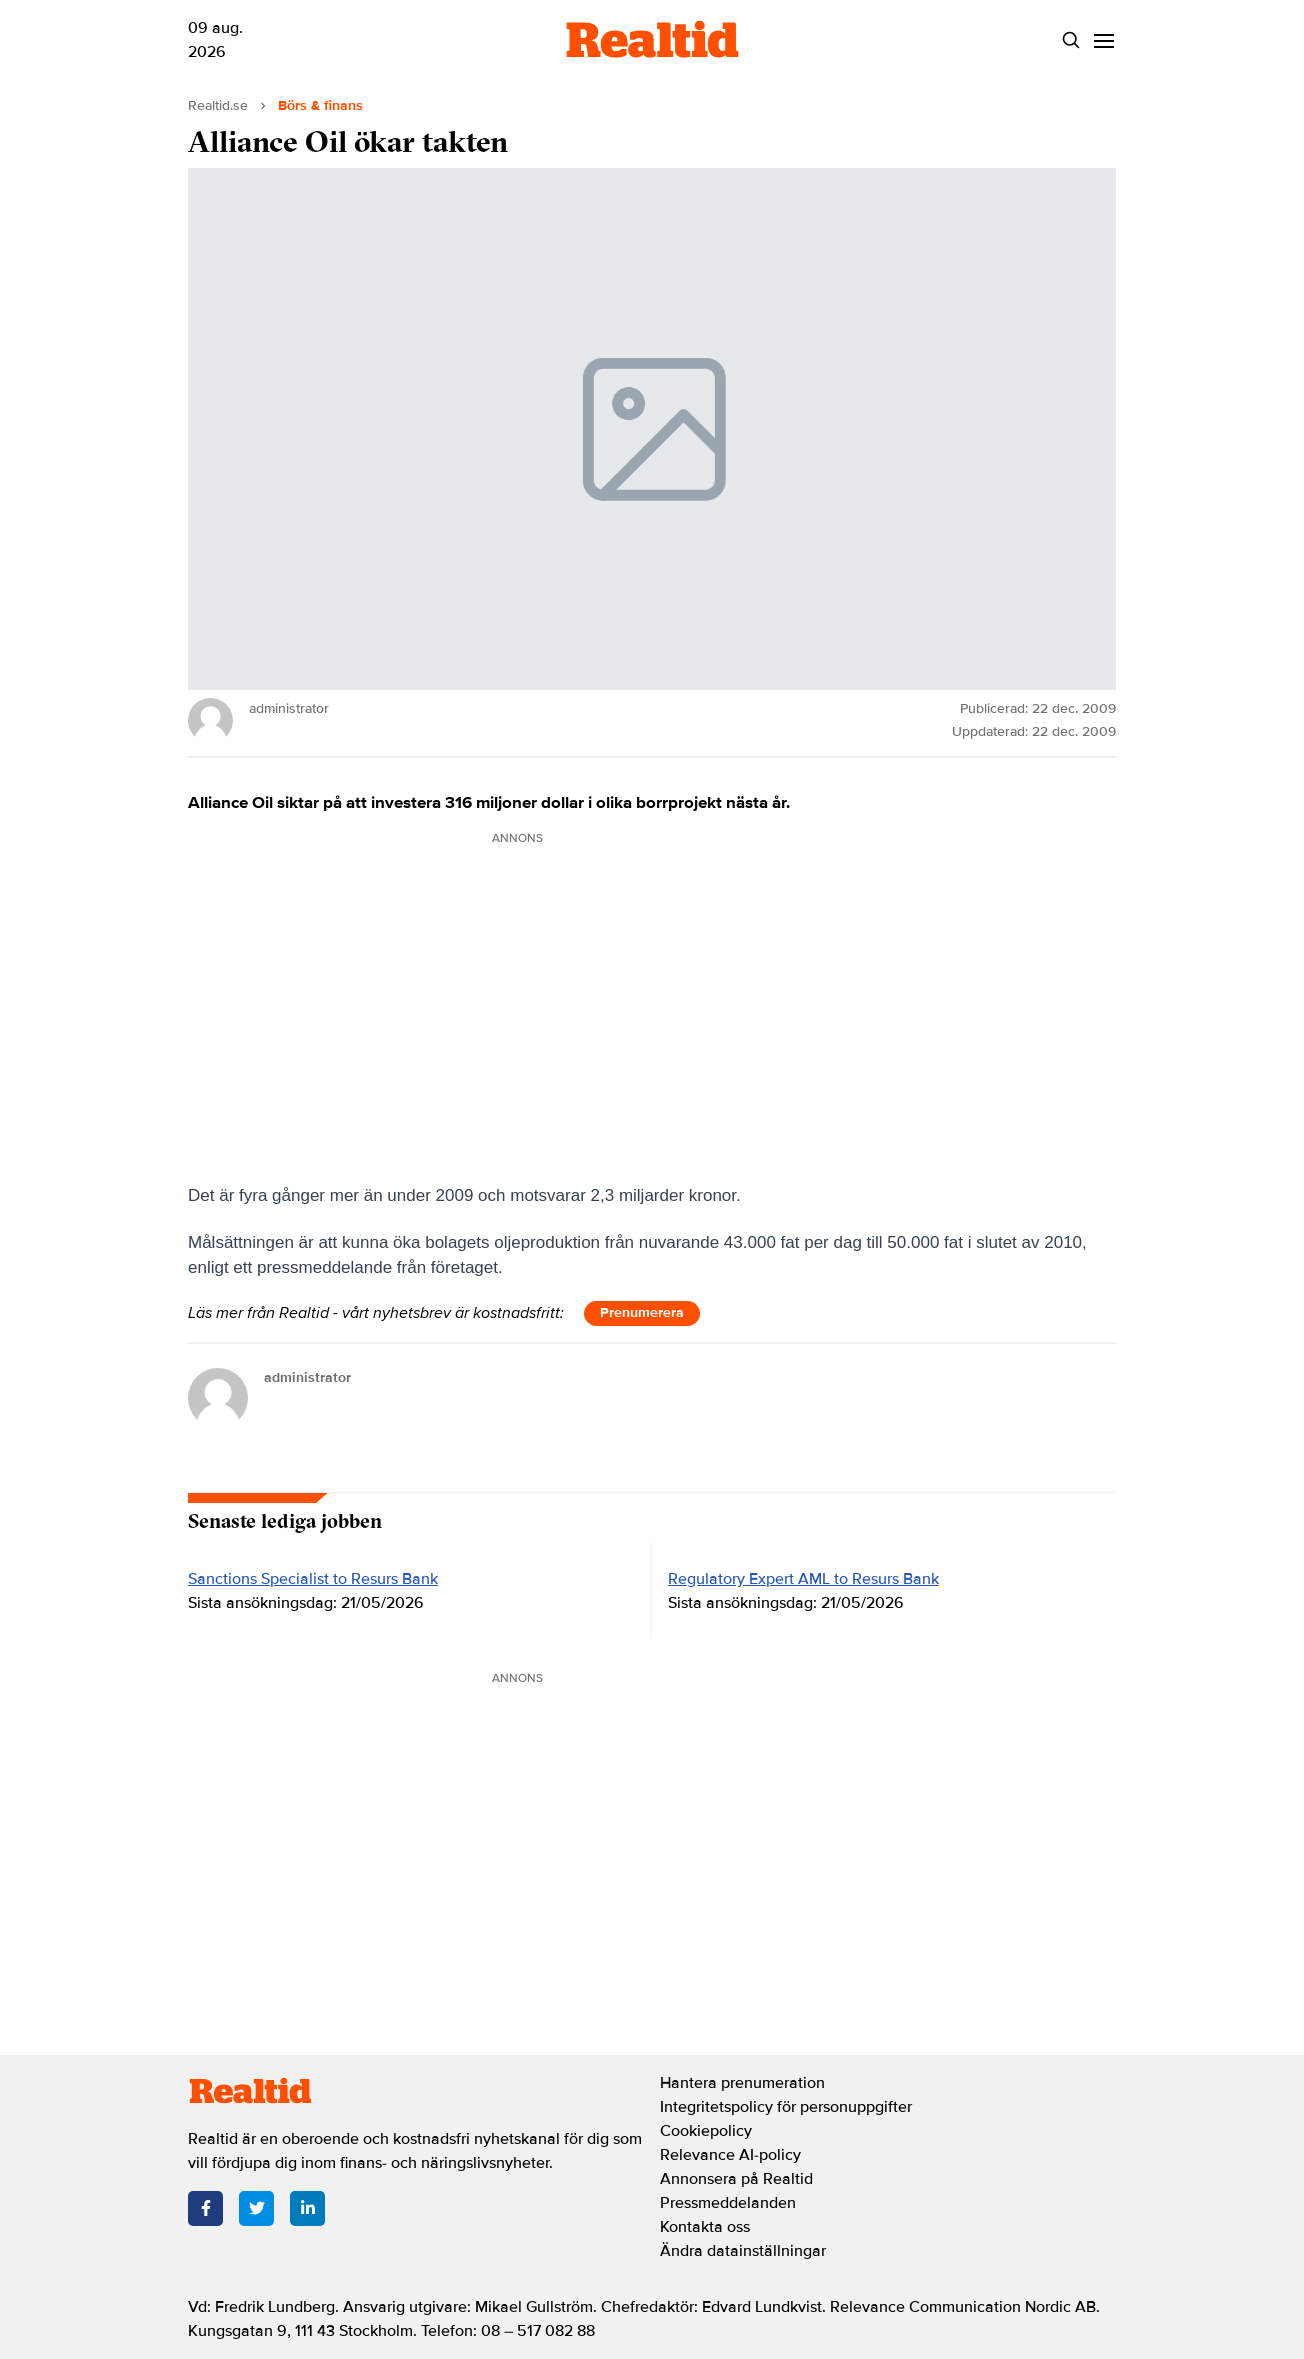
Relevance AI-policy (730, 2155)
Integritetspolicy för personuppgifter (786, 2107)
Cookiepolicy (706, 2131)
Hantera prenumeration (742, 2083)
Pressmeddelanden (728, 2203)
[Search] (1070, 40)
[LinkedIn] (307, 2208)
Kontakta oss (705, 2227)
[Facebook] (205, 2208)
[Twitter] (256, 2208)
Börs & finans (320, 105)
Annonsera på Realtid (736, 2179)
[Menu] (1103, 40)
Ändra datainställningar (743, 2251)
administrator (307, 1377)
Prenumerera (642, 1312)
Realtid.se (218, 105)
